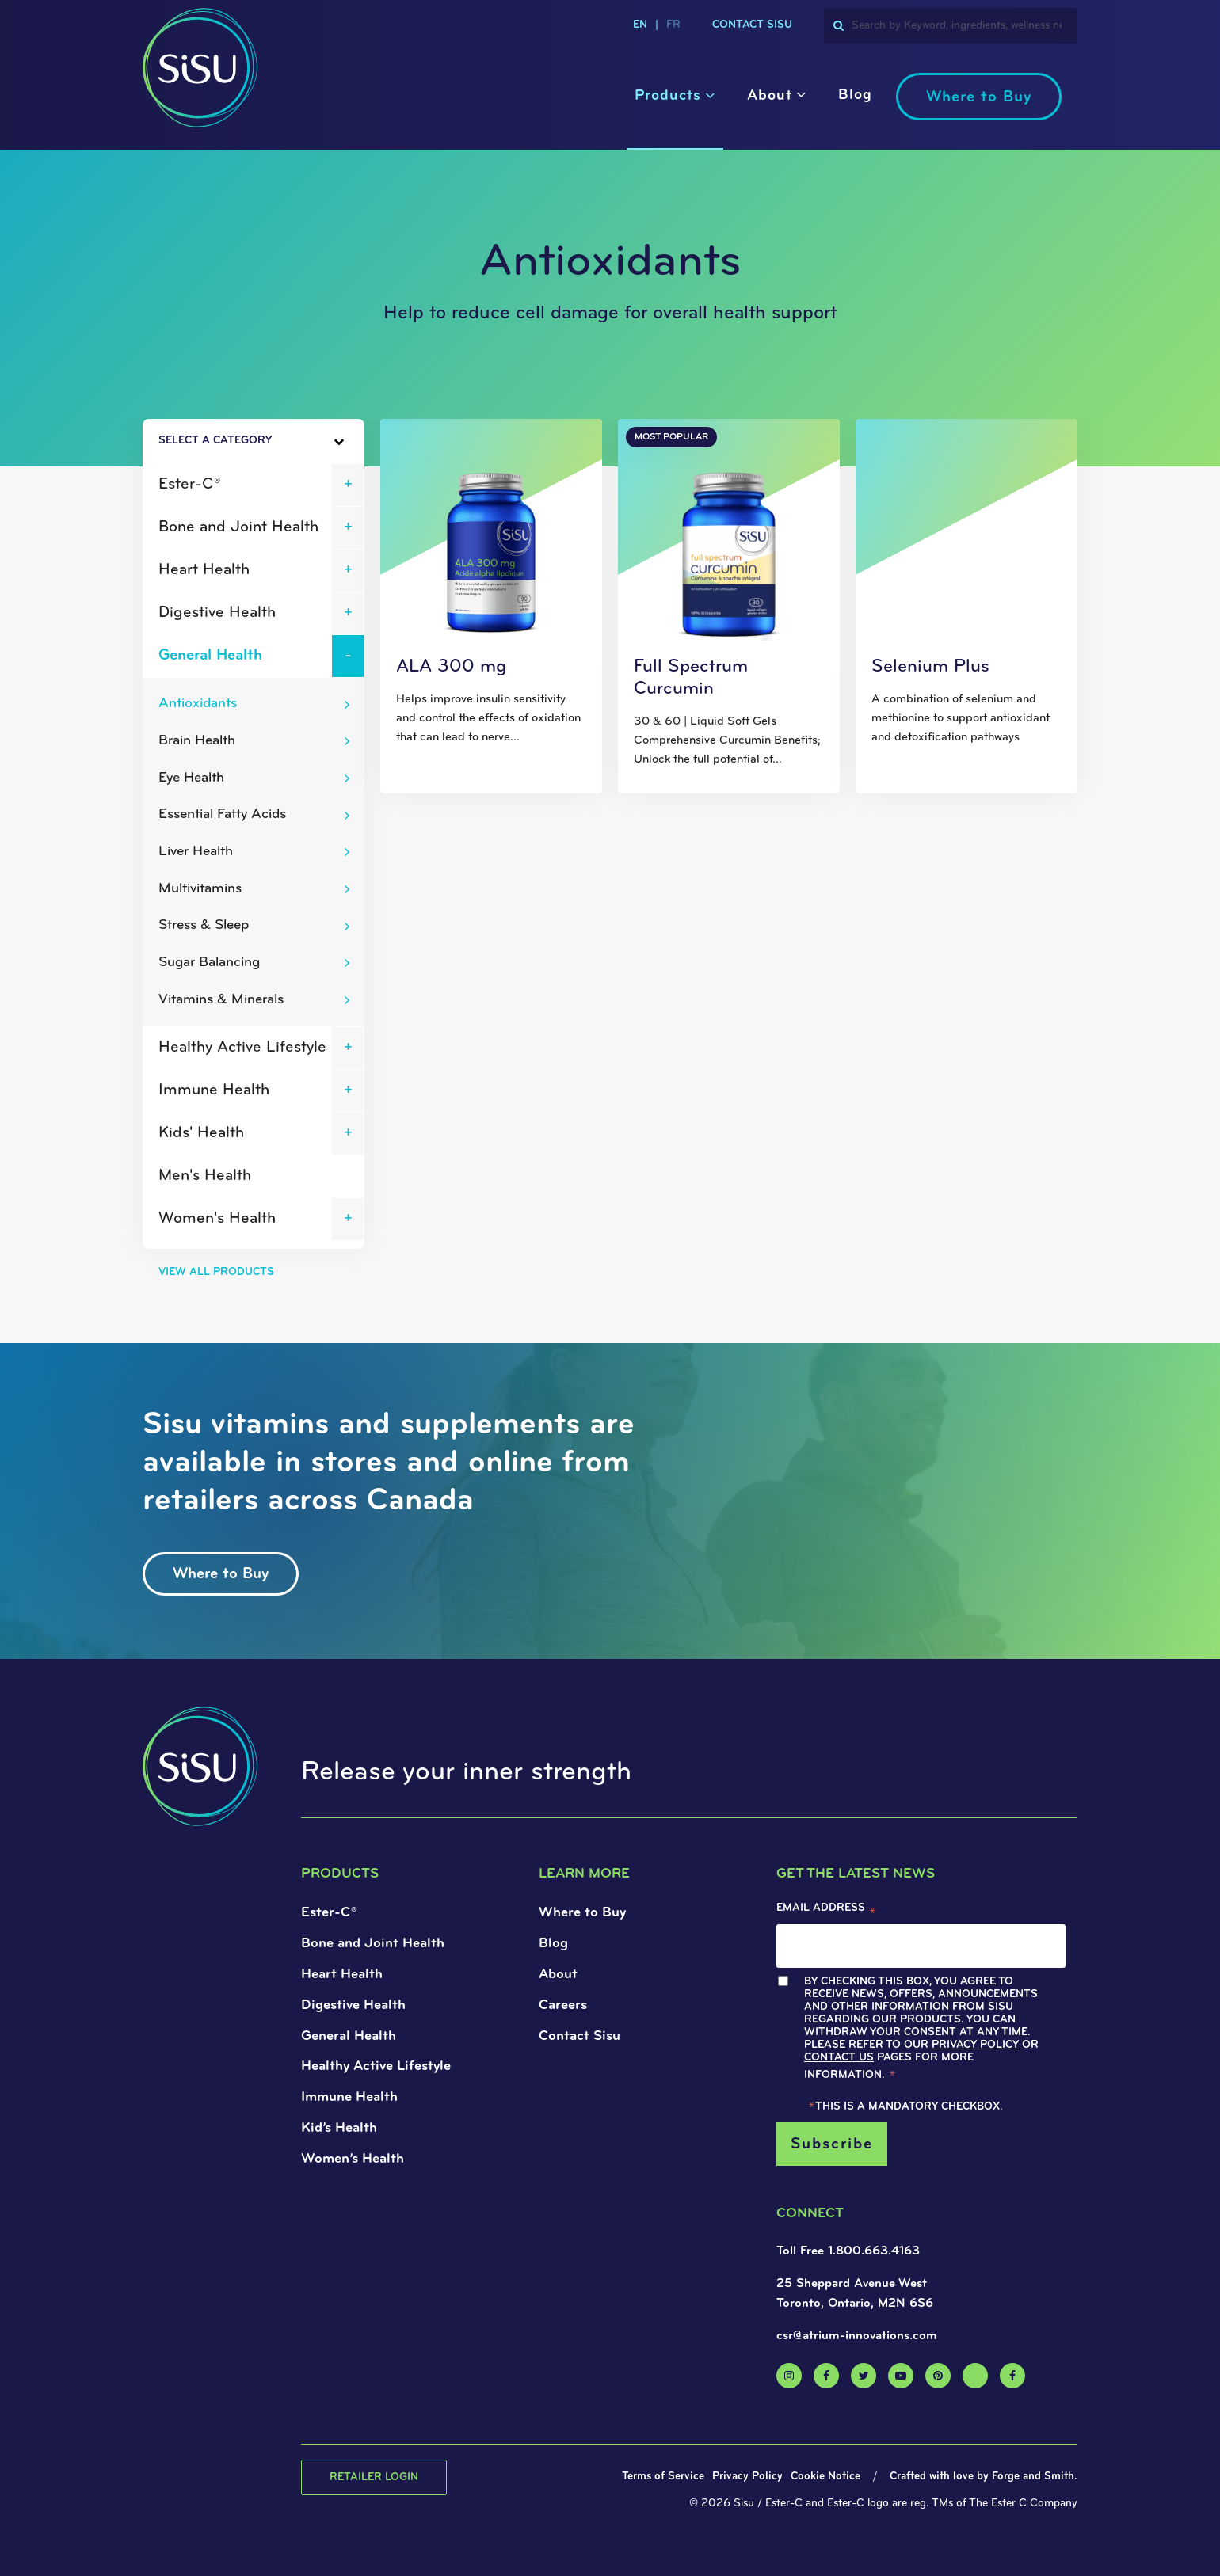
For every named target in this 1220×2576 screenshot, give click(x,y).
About (769, 96)
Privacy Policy (975, 2045)
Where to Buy (978, 97)
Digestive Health (217, 613)
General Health (210, 656)
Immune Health (213, 1090)
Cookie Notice (825, 2477)
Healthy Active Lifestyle (242, 1048)
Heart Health (204, 570)
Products (668, 96)
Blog (855, 95)
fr (673, 25)
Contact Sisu (752, 25)
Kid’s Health (339, 2128)
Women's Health (217, 1219)
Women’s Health (352, 2159)
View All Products (216, 1272)
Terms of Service (663, 2477)
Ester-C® (189, 485)
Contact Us (839, 2058)
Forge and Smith (1033, 2477)
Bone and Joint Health (238, 527)
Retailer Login (374, 2477)
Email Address (826, 1911)
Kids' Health (201, 1133)
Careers (563, 2005)
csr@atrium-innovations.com (856, 2336)
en (640, 25)
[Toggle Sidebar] (310, 442)
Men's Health (204, 1176)
